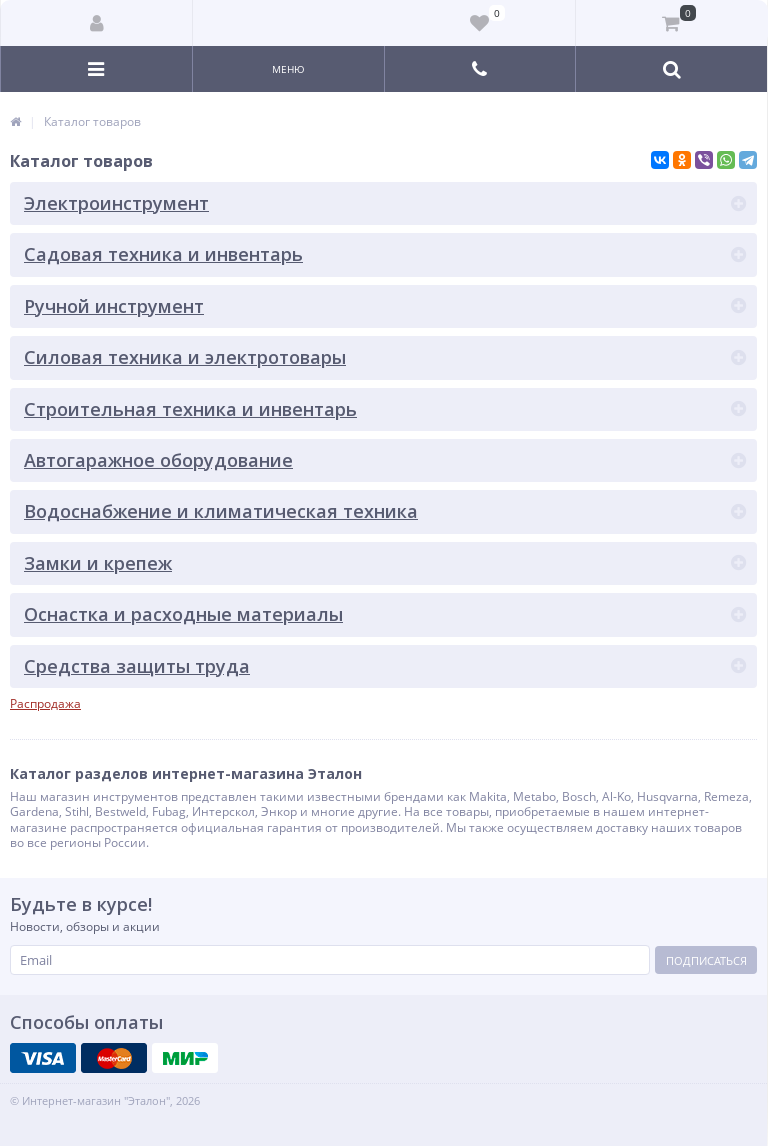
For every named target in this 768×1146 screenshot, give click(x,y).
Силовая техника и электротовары (185, 357)
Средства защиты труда (137, 666)
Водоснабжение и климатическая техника (221, 511)
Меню (288, 69)
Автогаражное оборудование (158, 460)
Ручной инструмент (114, 306)
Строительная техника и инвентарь (190, 409)
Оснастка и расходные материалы (183, 614)
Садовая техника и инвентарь (163, 254)
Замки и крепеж (98, 563)
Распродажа (45, 703)
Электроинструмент (116, 203)
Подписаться (706, 960)
